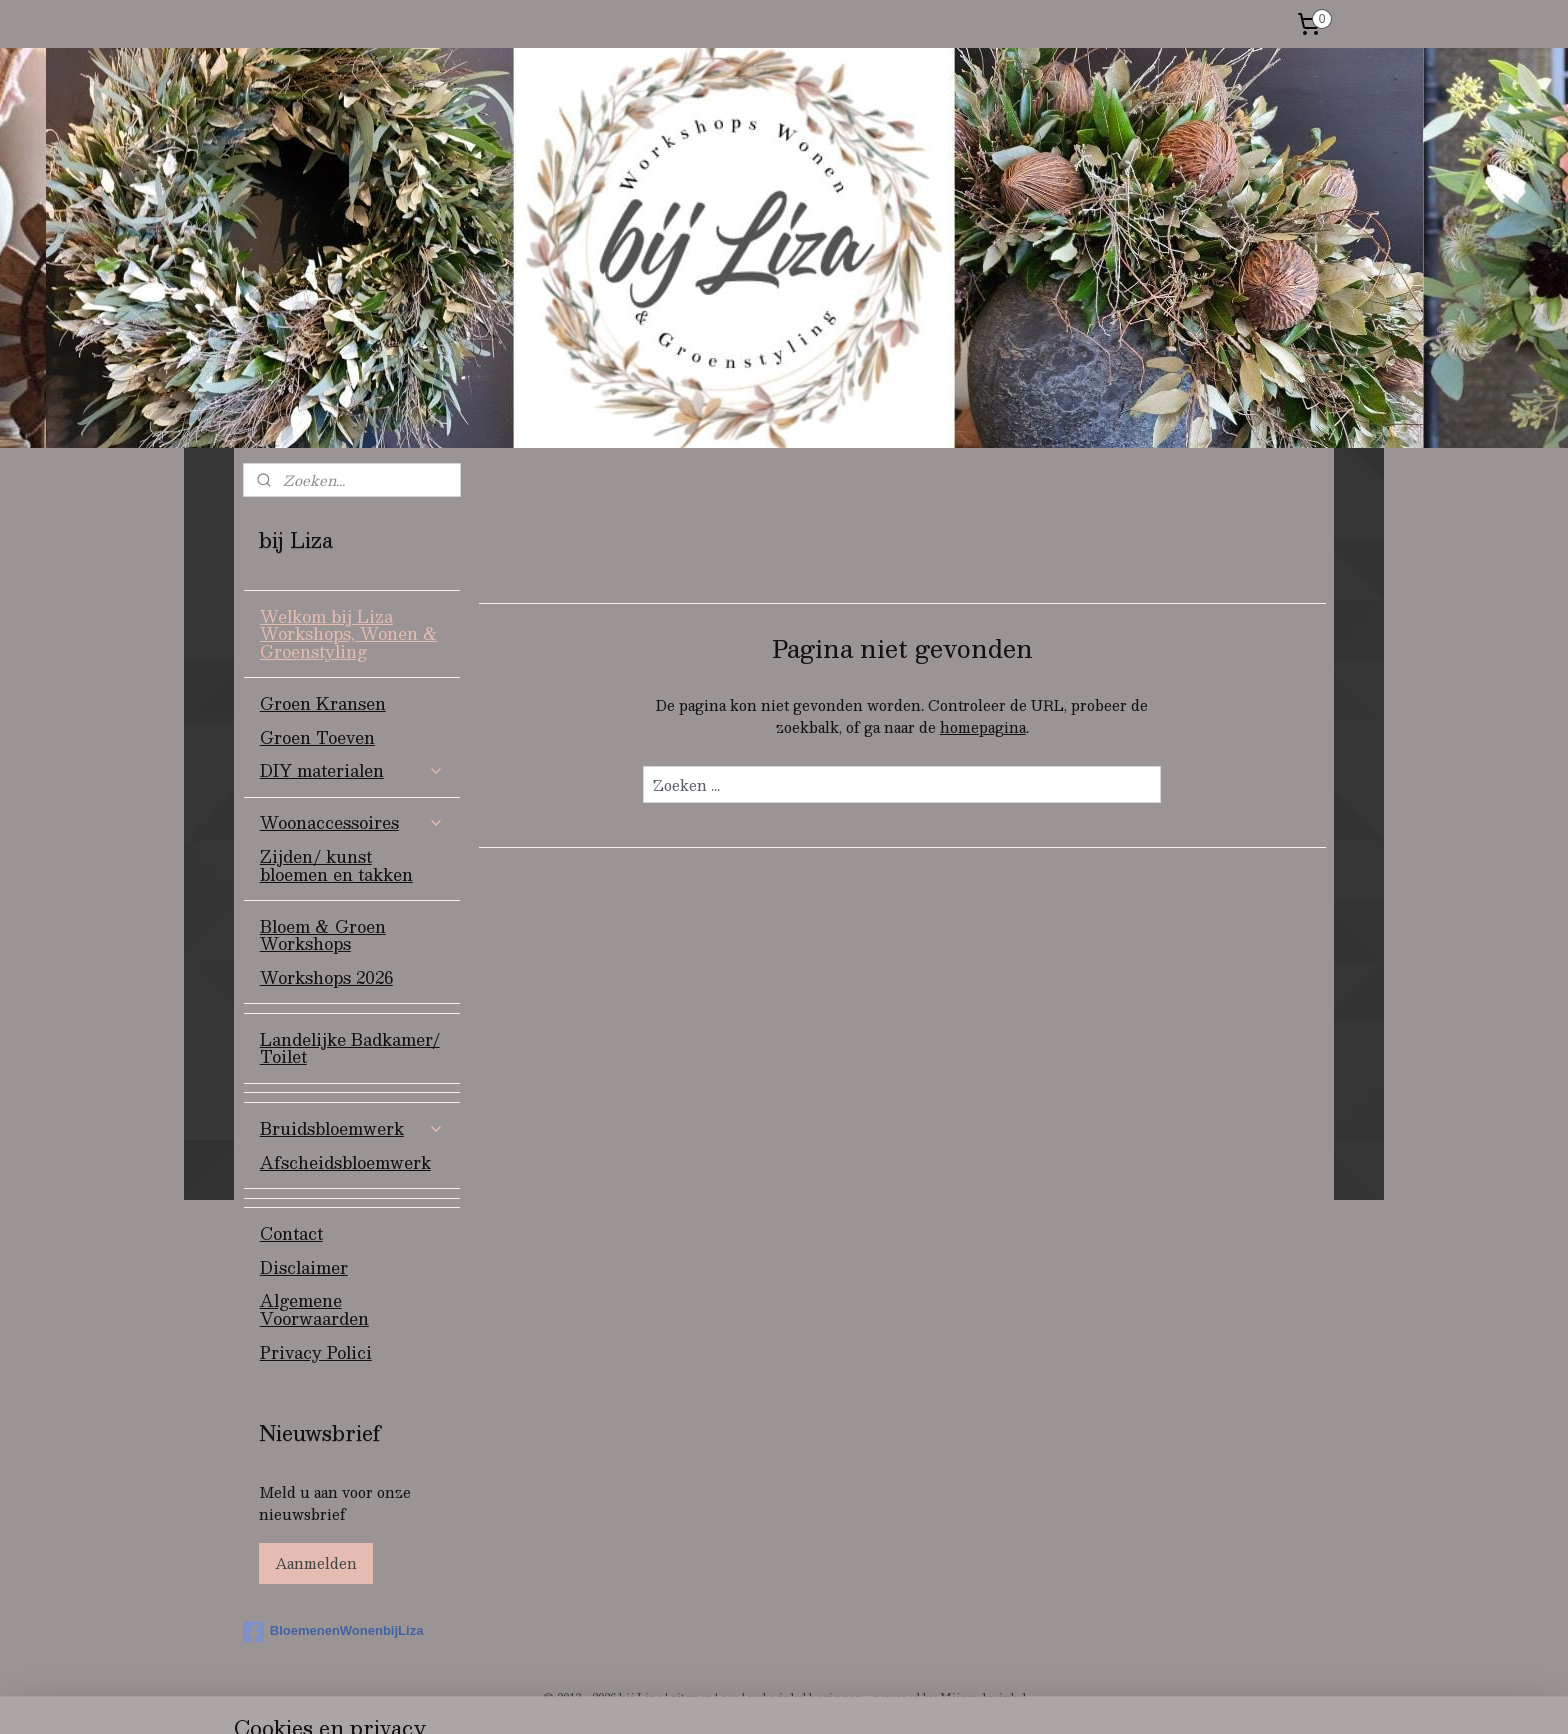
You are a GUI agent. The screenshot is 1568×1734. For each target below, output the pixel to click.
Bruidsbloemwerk (352, 1128)
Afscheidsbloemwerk (345, 1162)
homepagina (982, 727)
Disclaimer (304, 1267)
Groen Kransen (323, 703)
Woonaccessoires (352, 822)
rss (730, 1697)
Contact (291, 1233)
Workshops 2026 (326, 977)
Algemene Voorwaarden (314, 1309)
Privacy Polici (316, 1352)
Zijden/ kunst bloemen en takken (336, 865)
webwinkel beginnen (805, 1697)
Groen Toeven (317, 737)
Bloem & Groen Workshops (323, 935)
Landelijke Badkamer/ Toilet (350, 1048)
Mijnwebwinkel (983, 1697)
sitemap (691, 1697)
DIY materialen (352, 770)
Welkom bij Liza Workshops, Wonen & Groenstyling (349, 634)
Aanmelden (316, 1563)
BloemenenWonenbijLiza (333, 1632)
